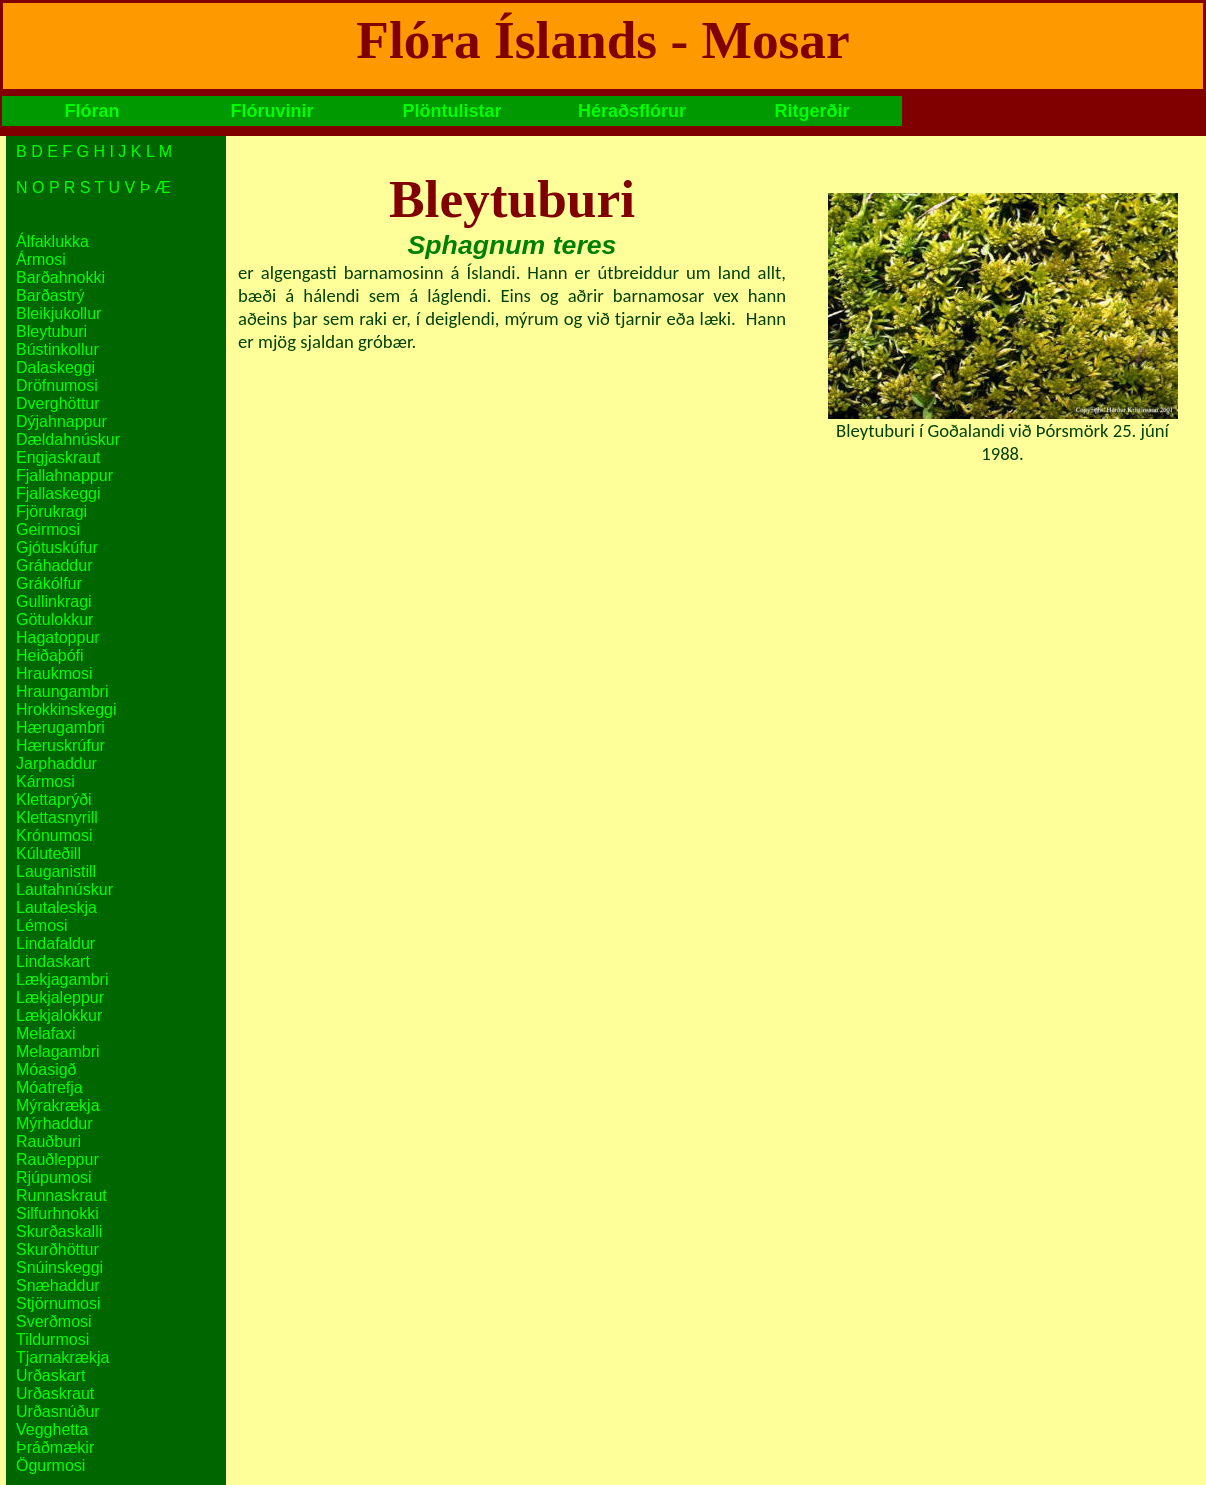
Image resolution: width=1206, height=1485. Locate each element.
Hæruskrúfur (60, 745)
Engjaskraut (58, 457)
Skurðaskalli (59, 1231)
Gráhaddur (54, 565)
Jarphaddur (56, 763)
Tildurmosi (52, 1339)
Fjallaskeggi (58, 493)
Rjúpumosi (54, 1177)
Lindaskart (53, 961)
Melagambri (58, 1051)
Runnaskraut (61, 1195)
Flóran (91, 111)
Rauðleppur (57, 1159)
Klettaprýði (54, 799)
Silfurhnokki (57, 1213)
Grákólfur (49, 583)
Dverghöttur (58, 403)
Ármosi (41, 259)
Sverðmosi (54, 1321)
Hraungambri (62, 691)
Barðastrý (50, 295)
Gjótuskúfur (57, 547)
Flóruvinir (271, 111)
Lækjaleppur (60, 997)
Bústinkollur (57, 349)
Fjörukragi (51, 511)
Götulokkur (54, 619)
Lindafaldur (55, 943)
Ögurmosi (50, 1465)
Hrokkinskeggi (66, 709)
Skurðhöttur (57, 1249)
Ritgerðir (811, 111)
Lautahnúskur (64, 889)
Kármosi (45, 781)
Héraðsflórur (632, 111)
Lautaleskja (56, 907)
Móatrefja (49, 1087)
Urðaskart (50, 1375)
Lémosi (42, 925)
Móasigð (46, 1069)
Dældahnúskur (68, 439)
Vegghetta (52, 1429)
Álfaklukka (52, 241)
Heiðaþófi (50, 655)
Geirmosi (48, 529)
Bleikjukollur (58, 313)
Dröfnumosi (57, 385)
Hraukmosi (54, 673)
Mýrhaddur (54, 1123)
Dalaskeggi (55, 367)
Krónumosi (54, 835)
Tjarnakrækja (62, 1357)
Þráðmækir (55, 1447)
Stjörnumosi (58, 1303)
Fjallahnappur (64, 475)
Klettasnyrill (57, 817)
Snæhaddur (58, 1285)
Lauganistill (56, 871)
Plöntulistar (451, 111)
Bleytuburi (51, 331)
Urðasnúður (58, 1411)
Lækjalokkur (59, 1015)
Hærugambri (60, 727)
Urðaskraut (55, 1393)
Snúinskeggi (59, 1267)
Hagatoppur (58, 637)
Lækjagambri (62, 979)
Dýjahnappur (61, 421)
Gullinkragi (54, 601)
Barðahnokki (60, 277)
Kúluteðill (48, 853)
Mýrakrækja (58, 1105)
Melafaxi (46, 1033)
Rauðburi (48, 1141)
